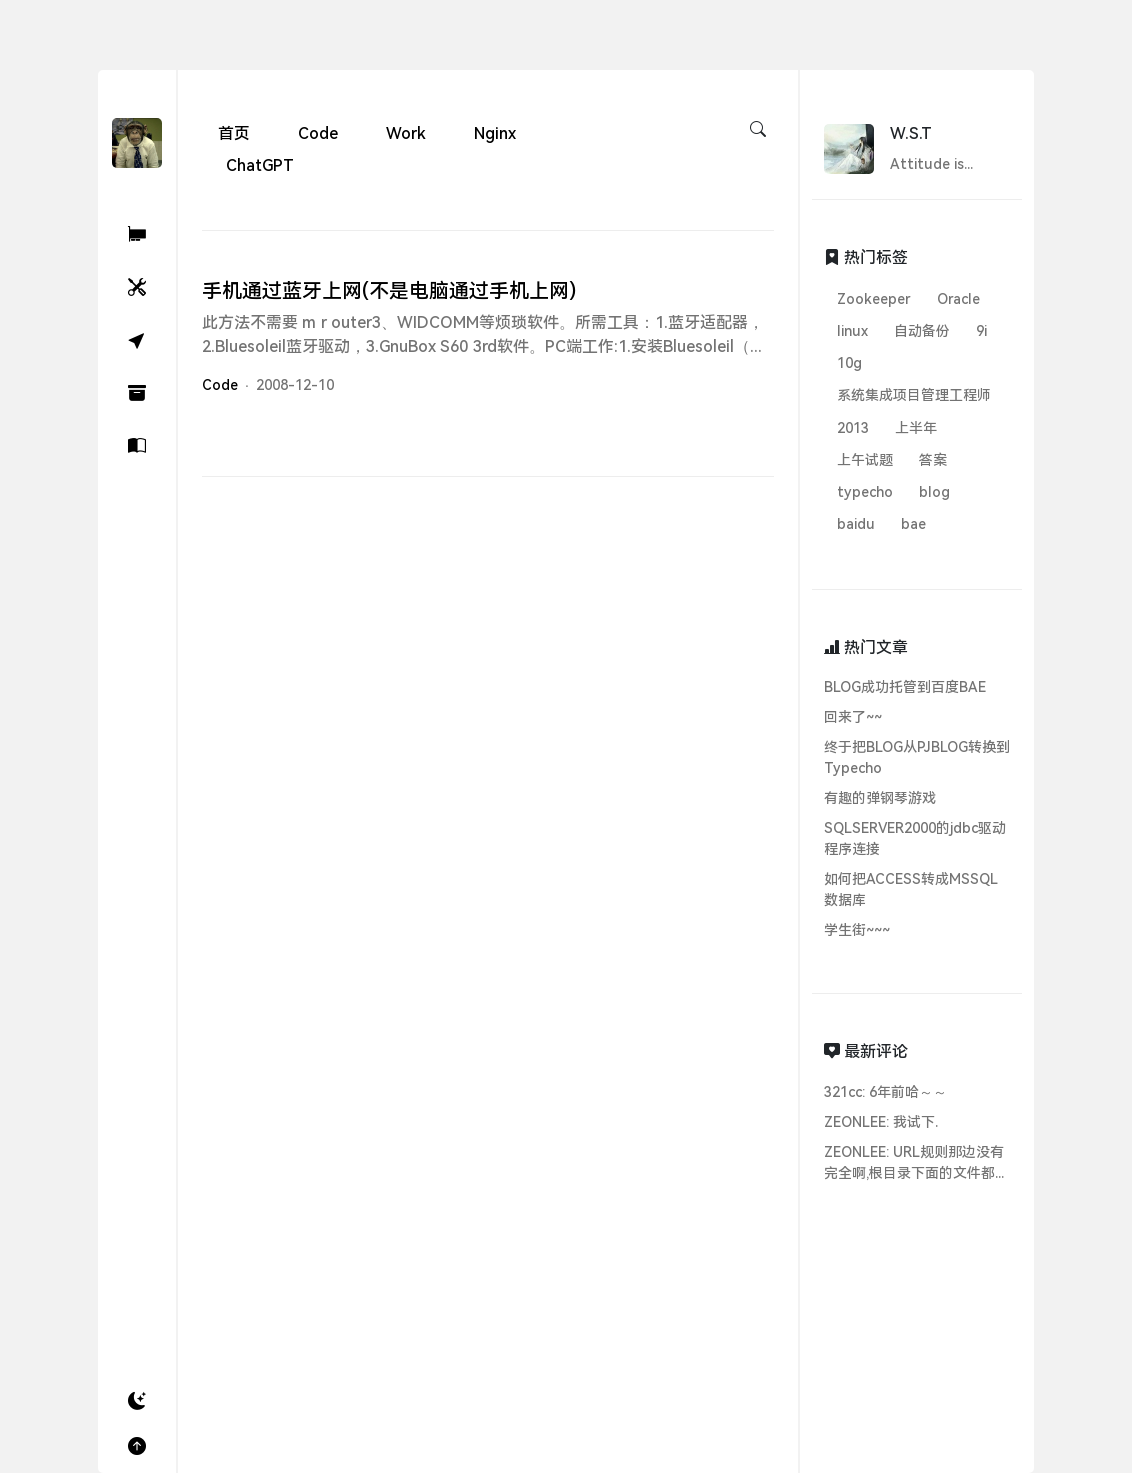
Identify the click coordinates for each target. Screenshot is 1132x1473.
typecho (865, 492)
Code (318, 133)
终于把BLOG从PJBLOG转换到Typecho (917, 757)
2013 (853, 428)
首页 (234, 133)
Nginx (495, 133)
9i (981, 331)
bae (913, 524)
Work (406, 133)
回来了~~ (853, 717)
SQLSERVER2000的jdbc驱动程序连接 (915, 838)
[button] (137, 1401)
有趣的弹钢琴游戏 (880, 798)
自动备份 (922, 331)
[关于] (137, 446)
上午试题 (865, 460)
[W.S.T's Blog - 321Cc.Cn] (137, 141)
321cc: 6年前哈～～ (885, 1092)
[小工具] (137, 287)
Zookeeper (874, 299)
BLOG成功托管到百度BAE (905, 687)
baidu (856, 524)
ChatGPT (260, 165)
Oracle (958, 299)
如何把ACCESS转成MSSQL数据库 (911, 889)
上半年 (916, 428)
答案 (933, 460)
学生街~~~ (857, 930)
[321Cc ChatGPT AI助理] (137, 234)
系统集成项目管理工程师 (914, 395)
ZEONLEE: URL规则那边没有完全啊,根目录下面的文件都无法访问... (916, 1164)
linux (852, 331)
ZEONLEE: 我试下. (881, 1122)
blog (934, 492)
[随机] (137, 340)
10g (849, 363)
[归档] (137, 393)
